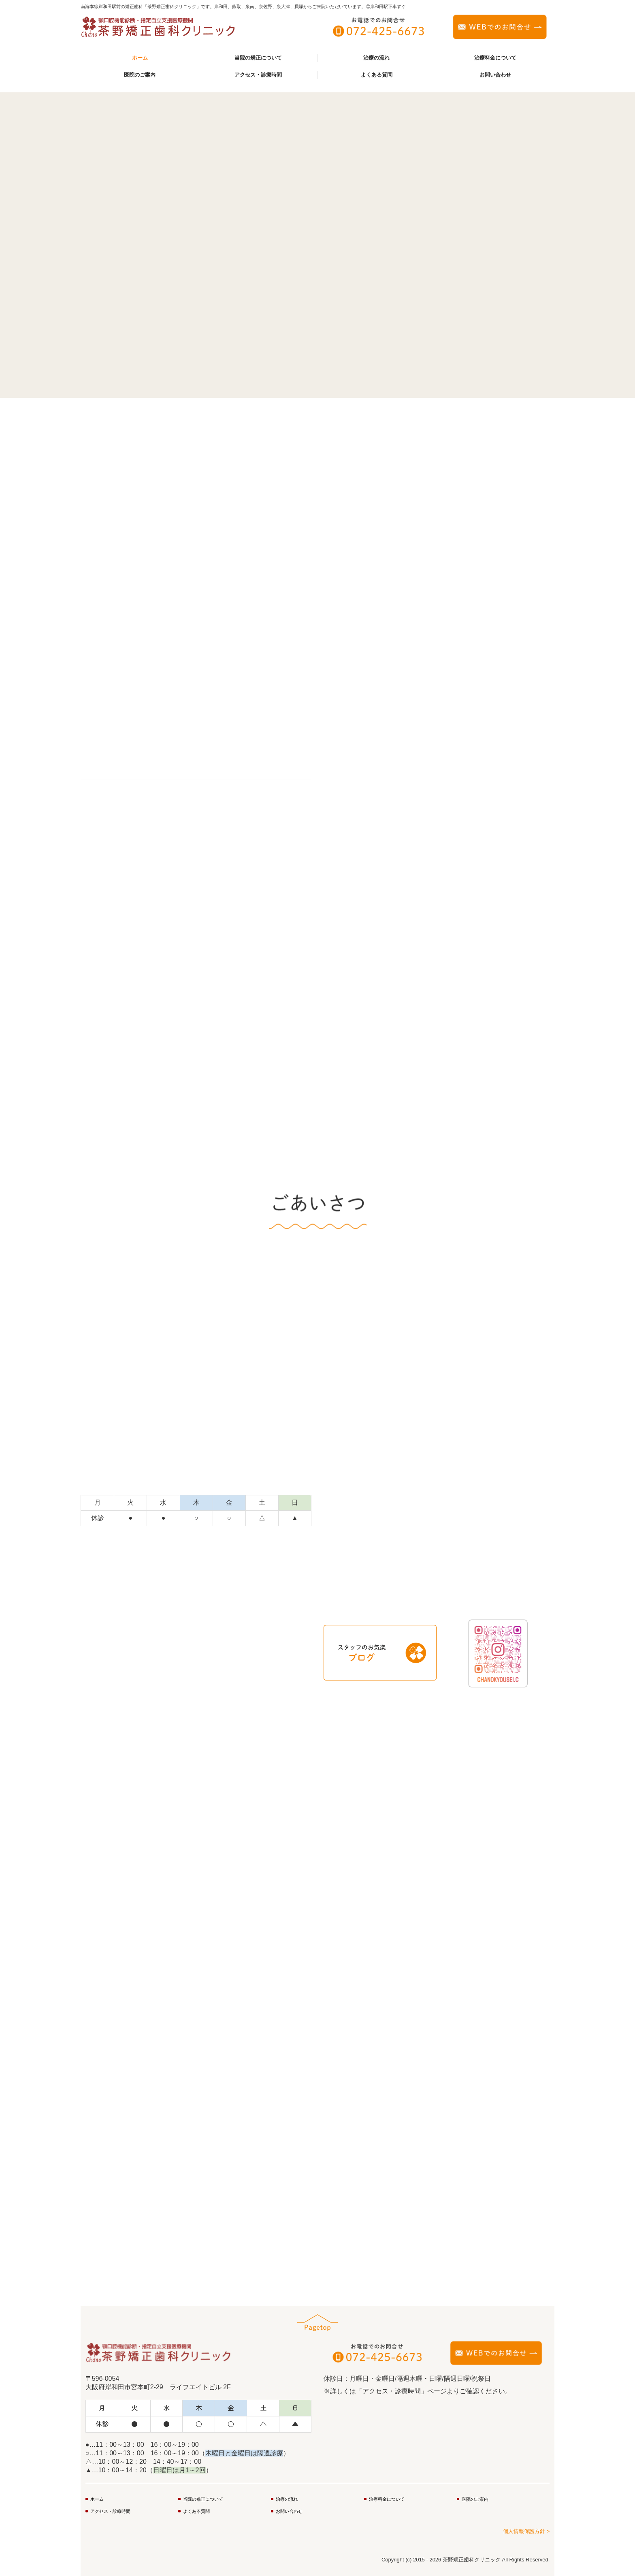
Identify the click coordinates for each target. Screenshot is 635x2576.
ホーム (140, 58)
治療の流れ (376, 58)
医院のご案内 (140, 75)
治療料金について (495, 58)
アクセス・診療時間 (258, 75)
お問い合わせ (495, 75)
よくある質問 (376, 75)
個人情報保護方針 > (526, 2531)
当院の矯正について (258, 58)
